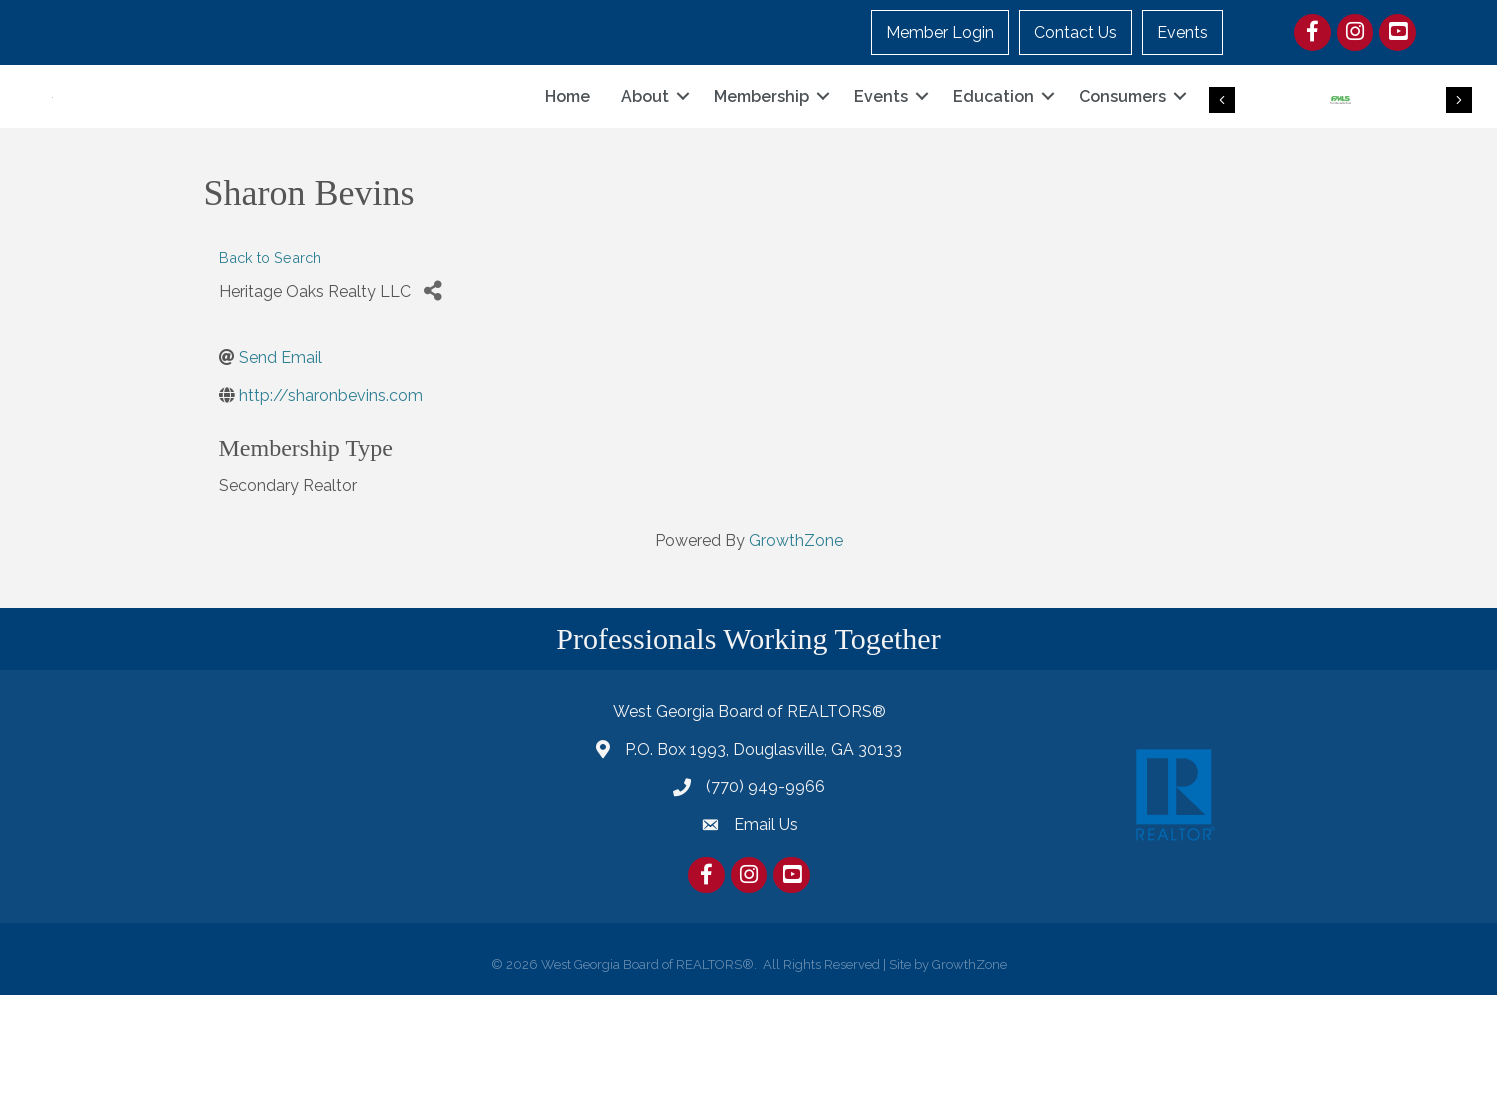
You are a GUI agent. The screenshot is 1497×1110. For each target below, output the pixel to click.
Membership (761, 153)
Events (1182, 32)
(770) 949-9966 (765, 901)
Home (567, 153)
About (645, 153)
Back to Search (270, 372)
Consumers (1122, 153)
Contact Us (1075, 32)
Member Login (940, 32)
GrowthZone (796, 655)
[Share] (433, 405)
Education (993, 153)
